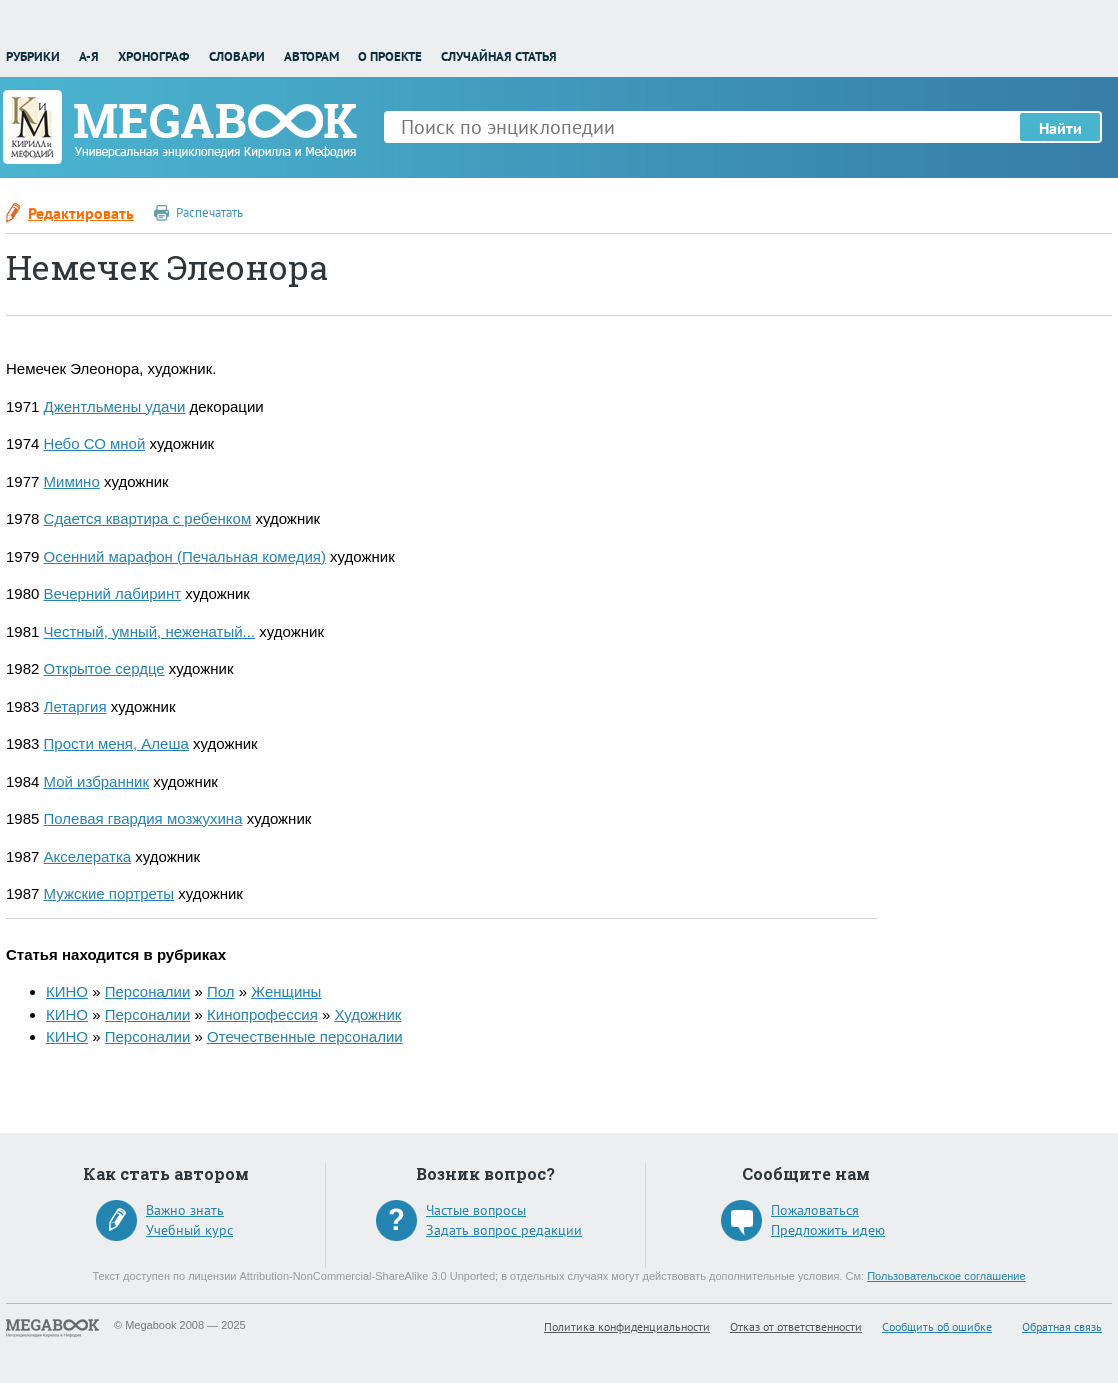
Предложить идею (828, 1230)
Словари (237, 56)
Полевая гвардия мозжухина (143, 818)
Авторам (311, 56)
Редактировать (81, 213)
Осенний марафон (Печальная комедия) (185, 556)
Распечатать (209, 212)
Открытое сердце (104, 668)
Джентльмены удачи (115, 406)
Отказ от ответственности (796, 1326)
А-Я (89, 56)
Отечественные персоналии (305, 1036)
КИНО (67, 991)
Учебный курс (189, 1230)
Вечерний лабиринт (113, 593)
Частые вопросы (476, 1210)
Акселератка (88, 856)
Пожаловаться (815, 1210)
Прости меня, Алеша (116, 743)
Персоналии (148, 991)
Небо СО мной (95, 443)
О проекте (390, 56)
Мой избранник (96, 781)
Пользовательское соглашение (946, 1276)
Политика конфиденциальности (627, 1326)
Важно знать (185, 1210)
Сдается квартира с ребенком (148, 518)
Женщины (286, 991)
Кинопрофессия (262, 1014)
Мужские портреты (109, 893)
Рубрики (33, 56)
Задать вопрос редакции (504, 1230)
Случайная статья (499, 56)
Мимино (72, 481)
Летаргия (75, 706)
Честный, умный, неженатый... (150, 631)
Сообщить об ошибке (937, 1326)
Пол (221, 991)
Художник (367, 1014)
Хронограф (153, 56)
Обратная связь (1062, 1326)
